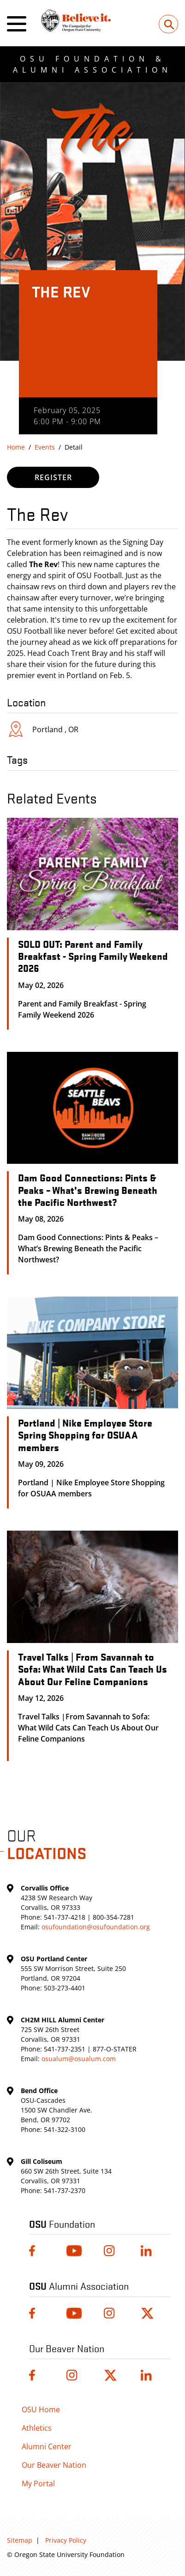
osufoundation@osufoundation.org (96, 1926)
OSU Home (41, 2409)
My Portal (38, 2483)
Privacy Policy (65, 2540)
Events (45, 447)
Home (16, 447)
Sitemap (19, 2540)
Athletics (37, 2428)
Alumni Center (47, 2446)
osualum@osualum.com (79, 2058)
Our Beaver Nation (54, 2465)
